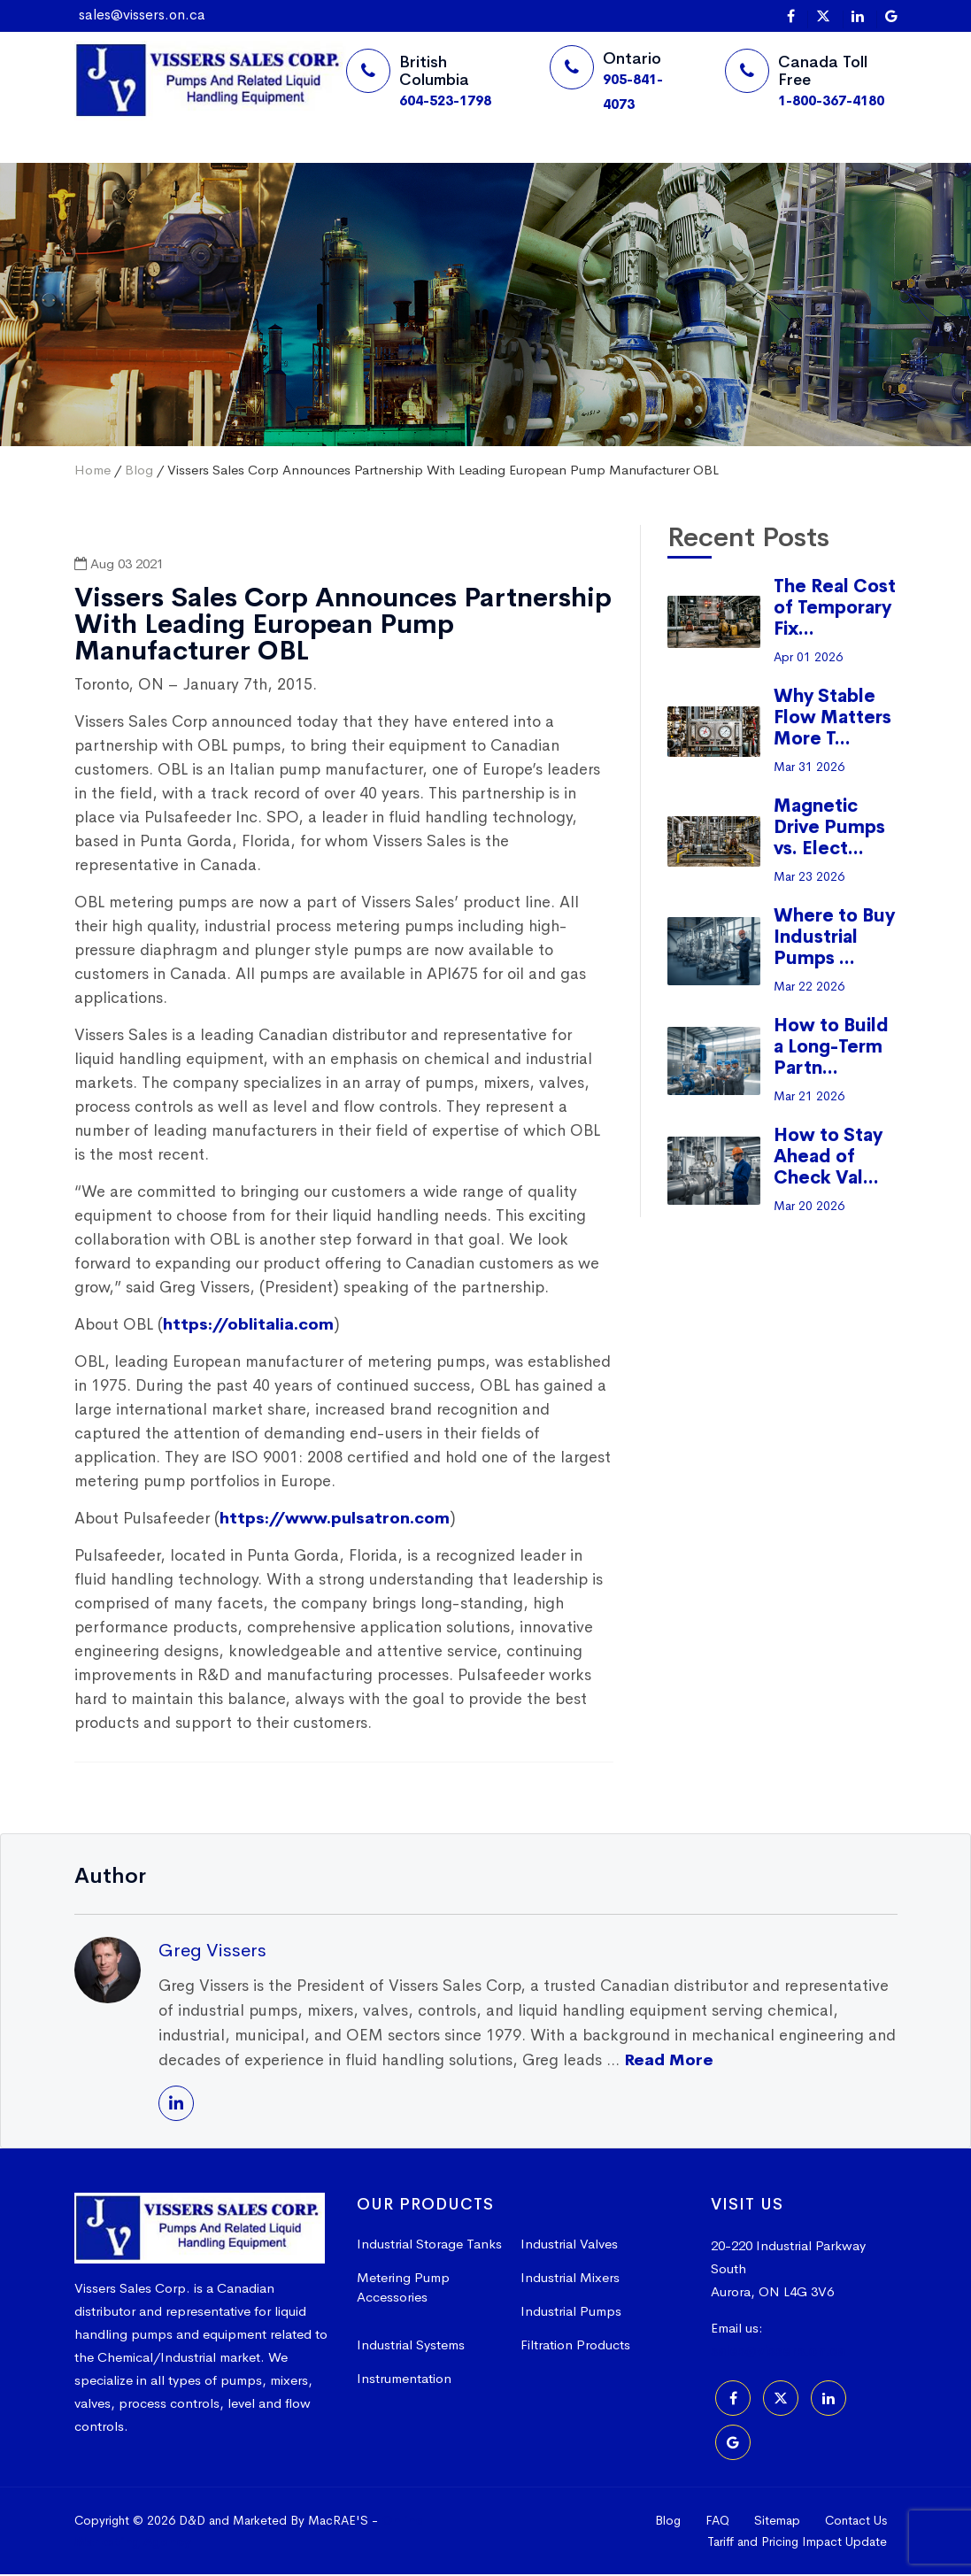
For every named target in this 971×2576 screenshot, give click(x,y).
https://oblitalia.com (248, 1326)
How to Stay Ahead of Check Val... (828, 1158)
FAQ (717, 2522)
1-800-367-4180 (831, 100)
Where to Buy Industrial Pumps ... (834, 938)
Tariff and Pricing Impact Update (797, 2543)
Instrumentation (404, 2380)
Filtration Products (575, 2346)
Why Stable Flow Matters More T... (832, 719)
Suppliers (186, 163)
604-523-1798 (445, 100)
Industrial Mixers (570, 2279)
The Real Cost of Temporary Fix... (835, 609)
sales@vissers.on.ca (142, 14)
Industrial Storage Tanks (429, 2245)
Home (108, 163)
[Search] (649, 164)
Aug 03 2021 (119, 565)
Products (273, 163)
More (348, 163)
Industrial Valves (569, 2245)
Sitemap (777, 2522)
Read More (668, 2061)
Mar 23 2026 (809, 878)
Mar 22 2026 (809, 988)
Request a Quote (537, 164)
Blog (139, 471)
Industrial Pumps (570, 2312)
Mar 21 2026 (809, 1098)
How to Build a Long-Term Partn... (831, 1048)
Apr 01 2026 (808, 659)
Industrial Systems (411, 2346)
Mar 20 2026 (809, 1207)
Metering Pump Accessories (403, 2289)
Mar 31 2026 (809, 768)
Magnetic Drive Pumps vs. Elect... (829, 829)
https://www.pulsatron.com (335, 1520)
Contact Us (856, 2522)
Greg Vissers (212, 1951)
